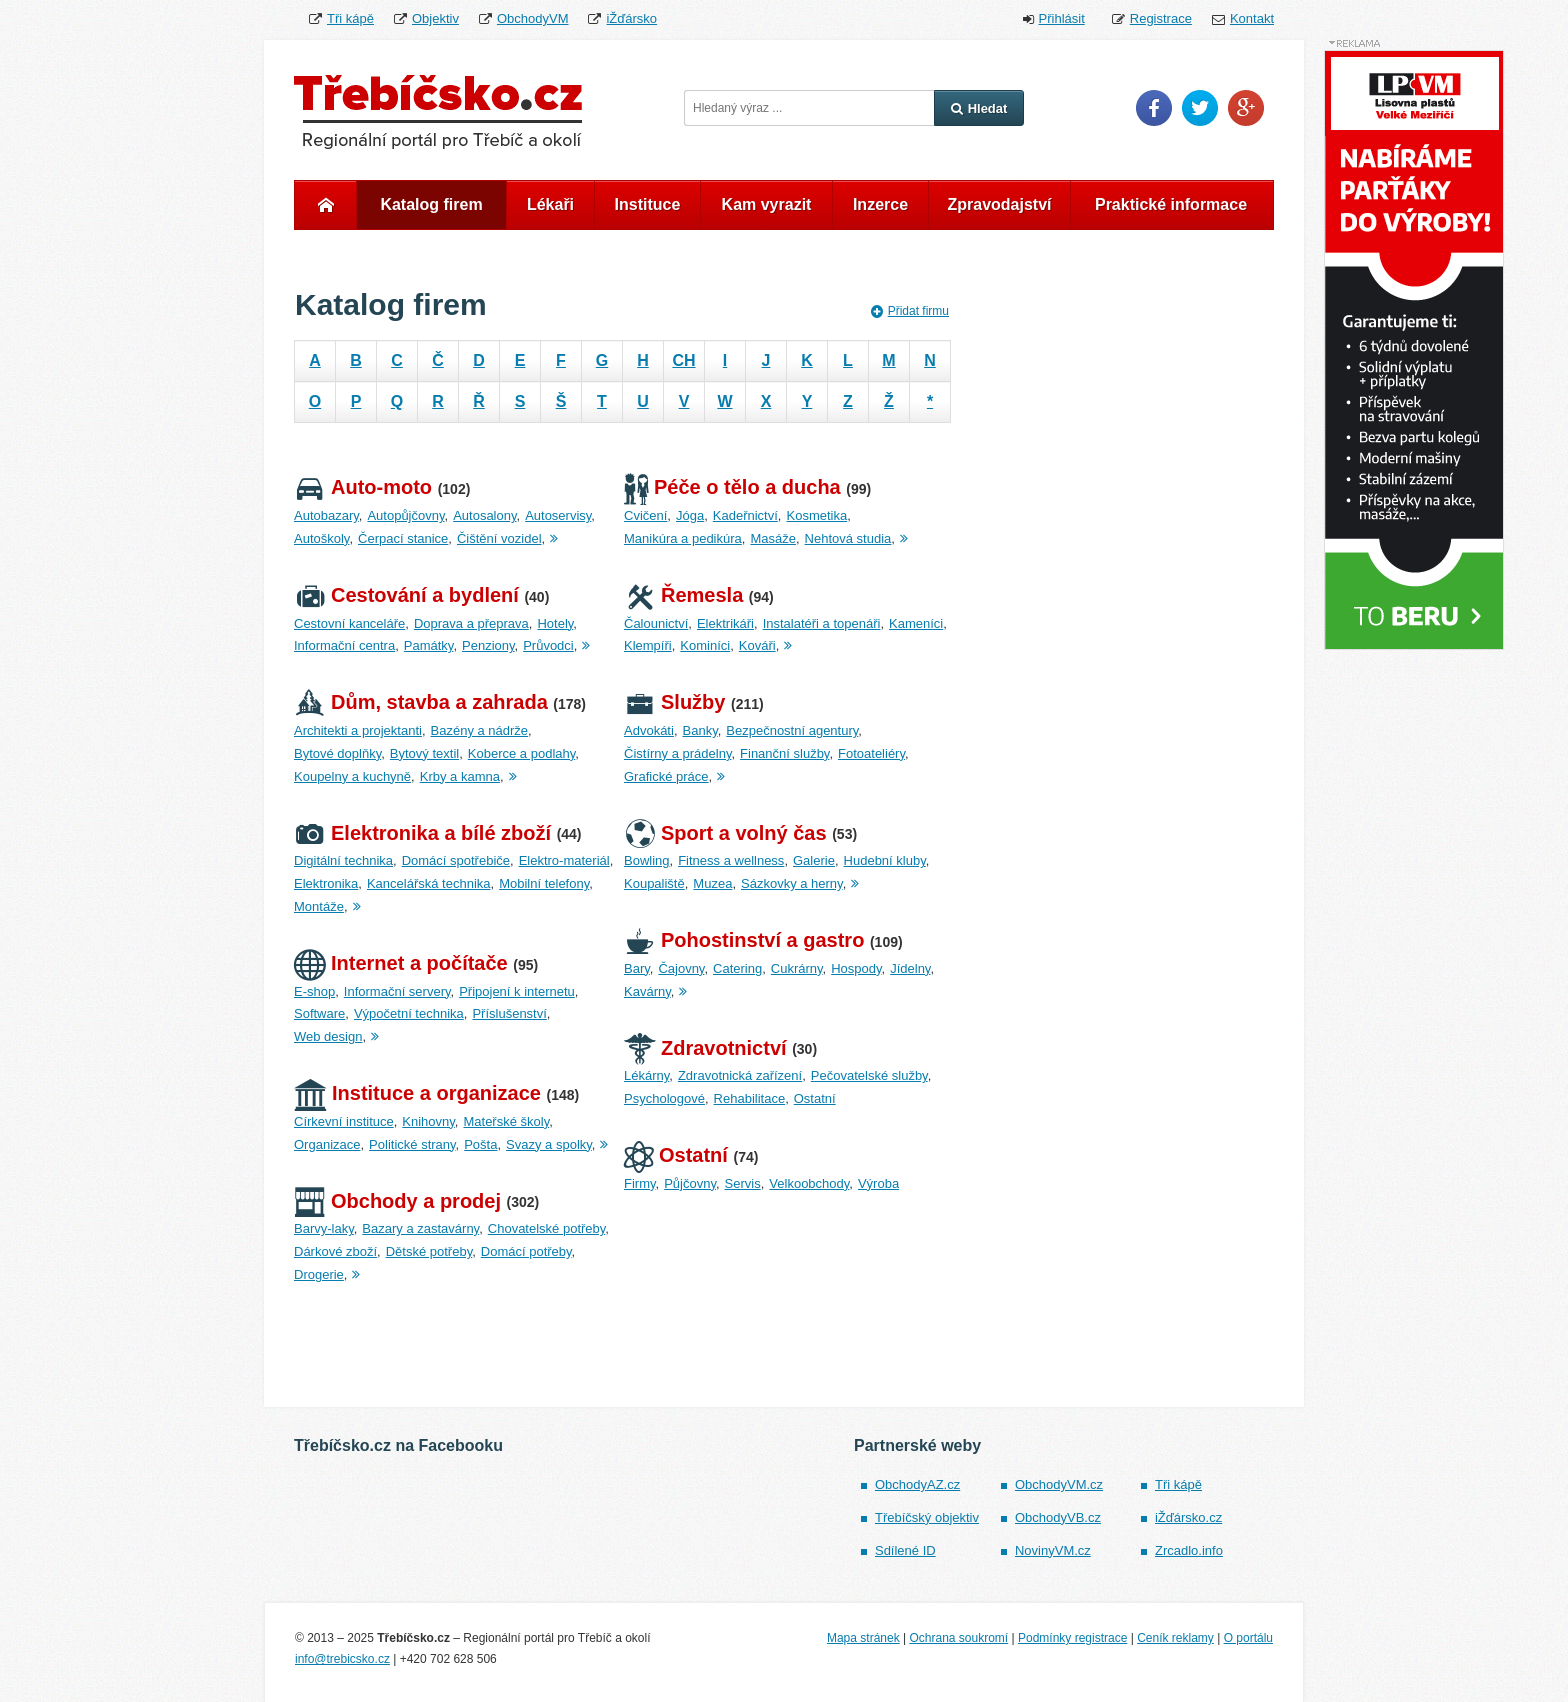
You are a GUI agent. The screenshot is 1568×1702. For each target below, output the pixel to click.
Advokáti (649, 730)
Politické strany (412, 1144)
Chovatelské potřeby (547, 1228)
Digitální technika (343, 860)
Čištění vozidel (499, 538)
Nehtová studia (848, 538)
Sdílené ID (905, 1550)
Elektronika (326, 883)
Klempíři (648, 645)
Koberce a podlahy (521, 753)
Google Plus (1246, 108)
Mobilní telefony (544, 883)
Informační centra (344, 645)
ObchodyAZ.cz (917, 1484)
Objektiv (435, 18)
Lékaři (550, 204)
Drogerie (319, 1274)
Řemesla (683, 595)
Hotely (555, 623)
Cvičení (645, 515)
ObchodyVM (533, 18)
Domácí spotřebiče (456, 860)
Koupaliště (654, 883)
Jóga (690, 515)
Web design (328, 1036)
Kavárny (647, 991)
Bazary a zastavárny (420, 1228)
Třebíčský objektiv (927, 1517)
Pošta (480, 1144)
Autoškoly (321, 538)
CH (683, 360)
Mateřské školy (506, 1121)
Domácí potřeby (526, 1251)
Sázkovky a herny (792, 883)
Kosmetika (816, 515)
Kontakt (1252, 18)
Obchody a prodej (397, 1201)
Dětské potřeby (429, 1251)
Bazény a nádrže (480, 730)
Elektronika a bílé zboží (422, 833)
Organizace (327, 1144)
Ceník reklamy (1175, 1638)
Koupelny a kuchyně (352, 776)
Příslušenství (509, 1013)
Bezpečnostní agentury (792, 730)
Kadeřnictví (745, 515)
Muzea (712, 883)
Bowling (647, 860)
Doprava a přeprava (471, 623)
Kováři (757, 645)
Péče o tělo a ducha (732, 487)
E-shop (314, 991)
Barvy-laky (324, 1228)
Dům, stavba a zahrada (421, 702)
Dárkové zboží (335, 1251)
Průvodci (548, 645)
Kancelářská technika (429, 883)
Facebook (1154, 108)
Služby (674, 702)
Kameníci (916, 623)
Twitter (1200, 108)
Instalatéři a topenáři (822, 623)
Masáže (773, 538)
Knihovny (428, 1121)
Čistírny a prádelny (677, 753)
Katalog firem (431, 204)
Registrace (1161, 18)
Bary (637, 968)
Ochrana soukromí (958, 1638)
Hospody (856, 968)
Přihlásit (1062, 18)
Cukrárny (797, 968)
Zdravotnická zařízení (740, 1075)
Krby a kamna (460, 776)
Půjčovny (690, 1183)
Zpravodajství (999, 204)
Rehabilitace (750, 1098)
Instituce (648, 204)
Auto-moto (363, 487)
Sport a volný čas (725, 833)
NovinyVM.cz (1053, 1550)
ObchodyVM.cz (1059, 1484)
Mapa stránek (863, 1638)
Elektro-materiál (564, 860)
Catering (737, 968)
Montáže (319, 906)
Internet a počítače (401, 963)
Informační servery (397, 991)
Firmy (640, 1183)
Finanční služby (784, 753)
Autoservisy (558, 515)
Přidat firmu (910, 311)
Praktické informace (1171, 204)
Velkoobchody (809, 1183)
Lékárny (646, 1075)
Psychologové (664, 1098)
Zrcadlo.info (1189, 1550)
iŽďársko (631, 18)
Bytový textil (424, 753)
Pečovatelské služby (869, 1075)
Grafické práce (666, 776)
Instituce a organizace (417, 1093)
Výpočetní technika (409, 1013)
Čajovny (681, 968)
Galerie (814, 860)
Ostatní (815, 1098)
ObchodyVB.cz (1058, 1517)
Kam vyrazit (767, 204)
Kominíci (705, 645)
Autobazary (326, 515)
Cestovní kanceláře (349, 623)
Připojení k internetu (517, 991)
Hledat (979, 108)
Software (319, 1013)
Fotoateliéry (871, 753)
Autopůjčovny (405, 515)
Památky (429, 645)
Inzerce (880, 204)
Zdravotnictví (705, 1048)
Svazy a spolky (549, 1144)
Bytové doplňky (337, 753)
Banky (700, 730)
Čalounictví (656, 623)
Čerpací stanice (403, 538)
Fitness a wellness (731, 860)
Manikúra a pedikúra (683, 538)
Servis (743, 1183)
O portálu (1248, 1638)
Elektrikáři (725, 623)
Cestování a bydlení (406, 595)
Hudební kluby (885, 860)
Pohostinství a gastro (744, 940)
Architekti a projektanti (358, 730)
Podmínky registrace (1072, 1638)
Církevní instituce (344, 1121)
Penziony (488, 645)
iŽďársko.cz (1188, 1517)
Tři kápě (350, 18)
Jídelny (910, 968)
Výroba (878, 1183)
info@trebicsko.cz (342, 1659)
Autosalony (484, 515)
